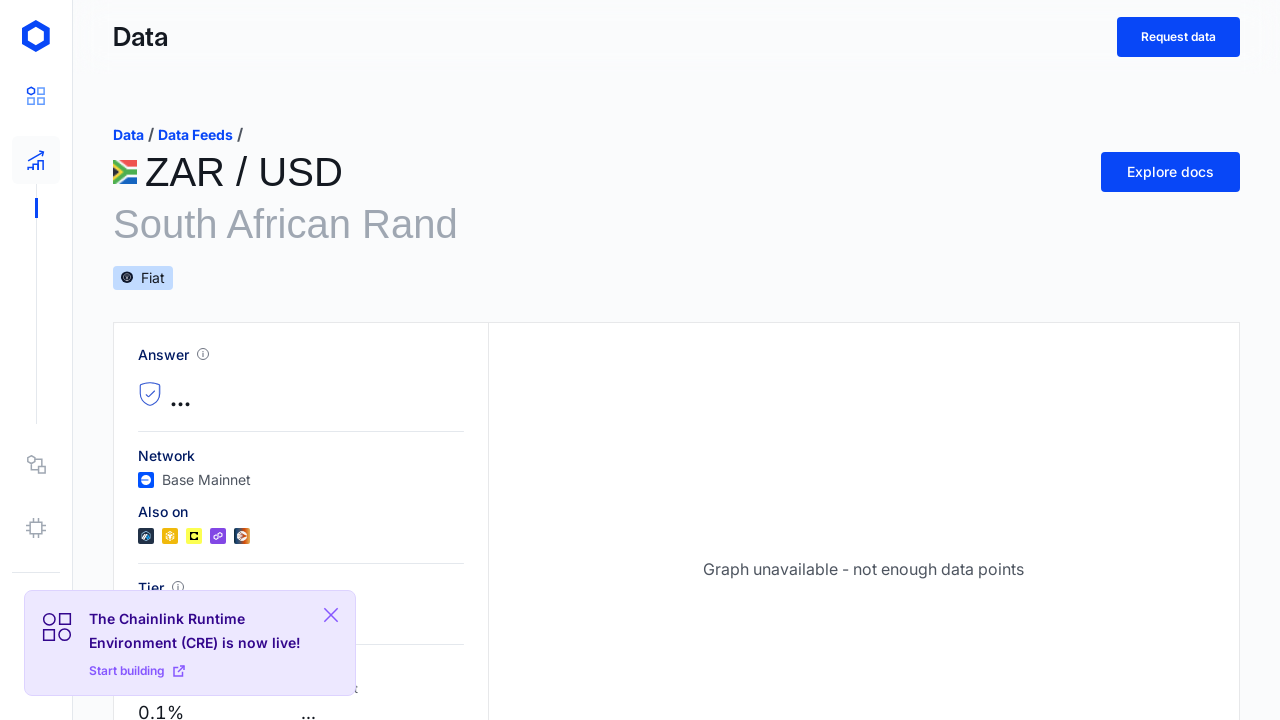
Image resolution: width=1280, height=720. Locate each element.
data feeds (195, 134)
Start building (137, 670)
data (128, 134)
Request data (1178, 36)
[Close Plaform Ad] (331, 615)
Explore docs (1170, 171)
